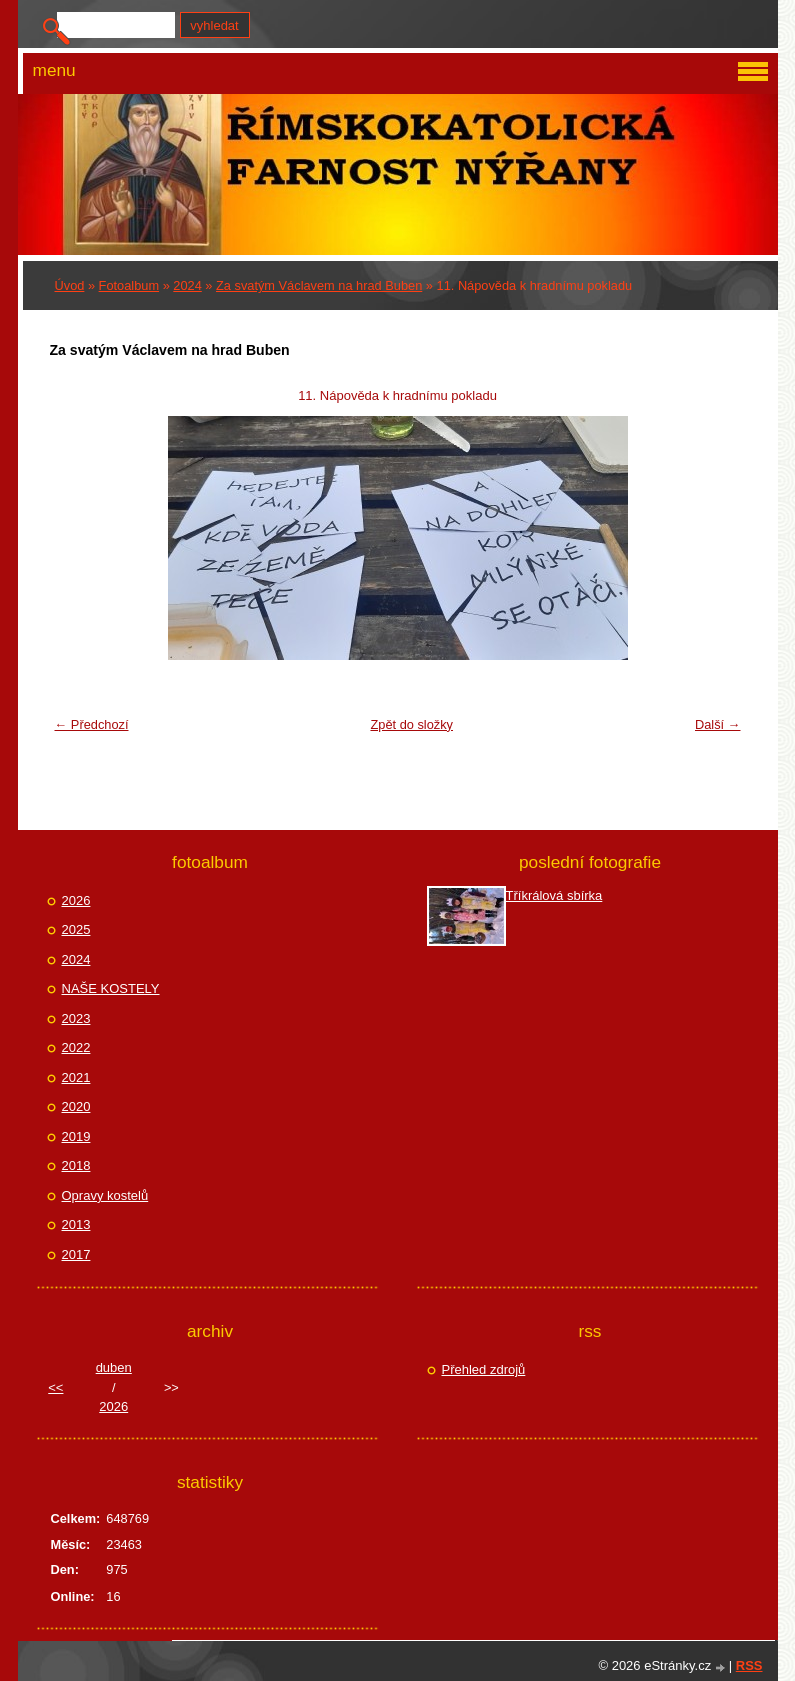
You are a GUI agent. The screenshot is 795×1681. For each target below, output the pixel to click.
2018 (76, 1165)
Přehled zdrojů (484, 1369)
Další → (718, 724)
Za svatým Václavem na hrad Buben (319, 285)
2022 (76, 1047)
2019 (76, 1136)
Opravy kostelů (105, 1195)
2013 (76, 1224)
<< (55, 1387)
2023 (76, 1018)
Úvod (70, 285)
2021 (76, 1077)
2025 (76, 929)
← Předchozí (92, 724)
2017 (76, 1254)
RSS (749, 1665)
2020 (76, 1106)
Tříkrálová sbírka (554, 895)
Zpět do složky (411, 724)
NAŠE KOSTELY (111, 988)
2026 (76, 900)
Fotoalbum (129, 285)
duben (114, 1367)
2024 (187, 285)
